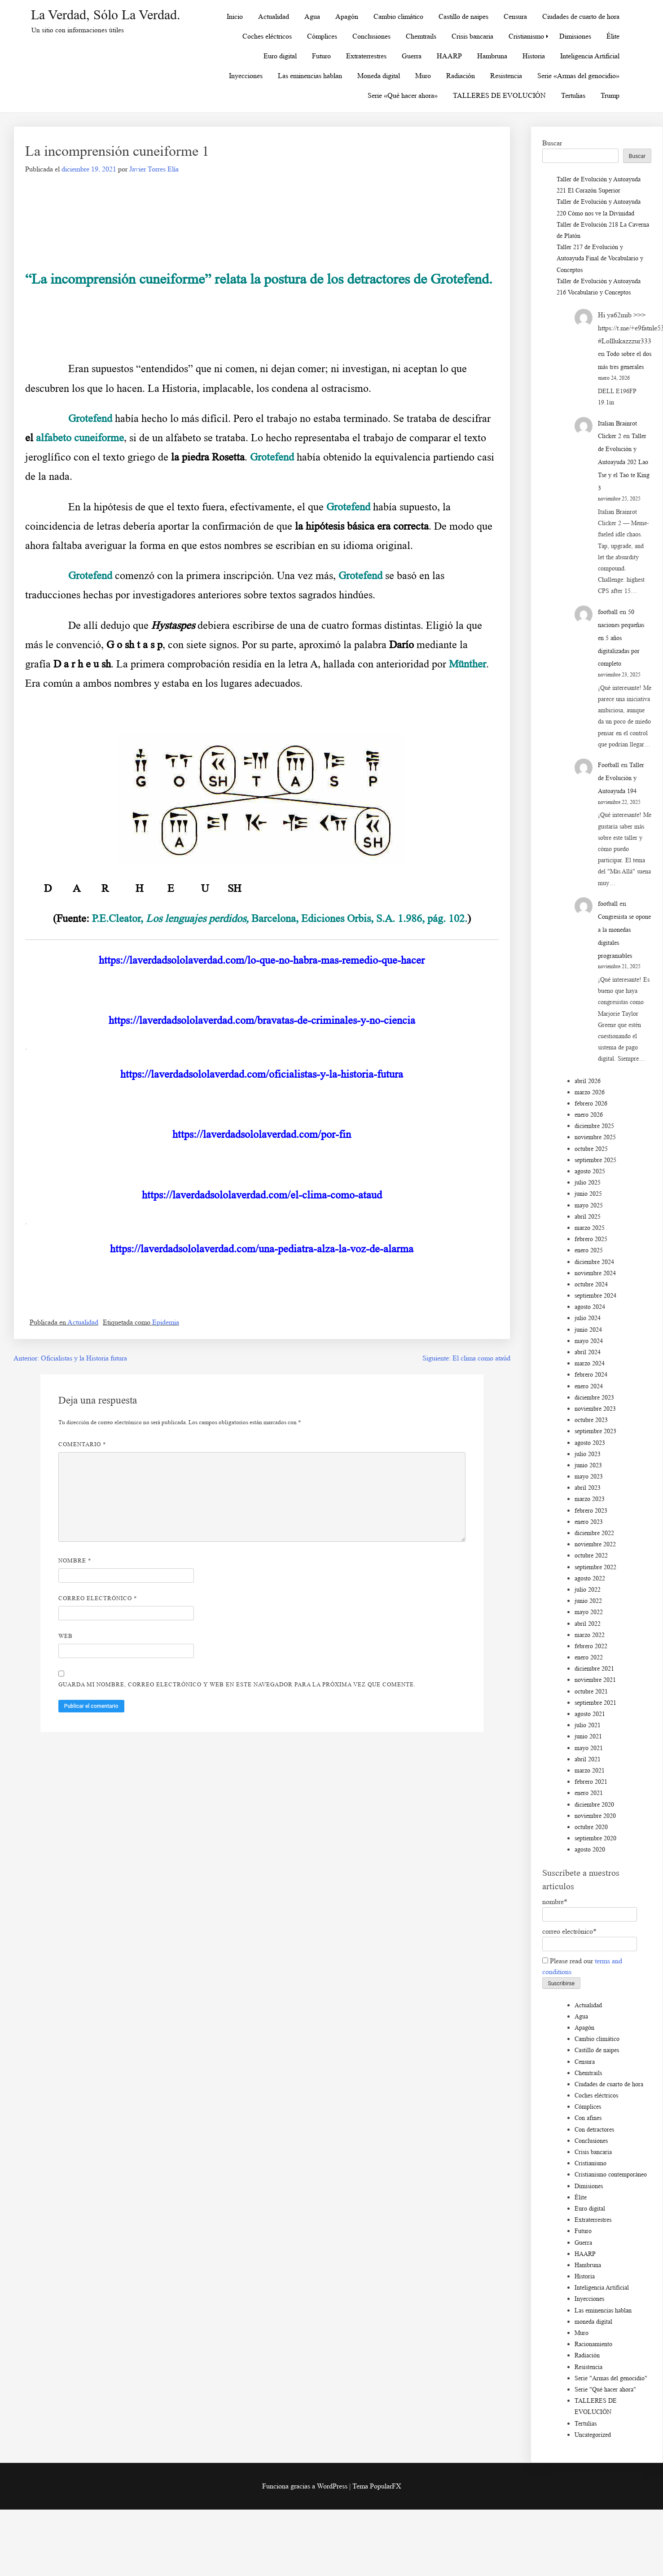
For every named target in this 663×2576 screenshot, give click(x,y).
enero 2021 (589, 1793)
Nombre (75, 1560)
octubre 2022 (591, 1555)
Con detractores (594, 2129)
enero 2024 (589, 1386)
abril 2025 (588, 1216)
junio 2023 (588, 1465)
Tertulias (573, 95)
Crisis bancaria (472, 36)
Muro (423, 75)
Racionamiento (593, 2344)
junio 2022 (588, 1600)
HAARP (449, 56)
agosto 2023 (590, 1442)
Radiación (460, 75)
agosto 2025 (590, 1171)
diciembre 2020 (594, 1804)
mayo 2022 (589, 1612)
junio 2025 (588, 1193)
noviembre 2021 (595, 1679)
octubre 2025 (591, 1148)
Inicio (235, 16)
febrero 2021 (591, 1781)
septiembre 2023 (595, 1431)
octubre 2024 (591, 1284)
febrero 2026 (591, 1103)
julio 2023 (588, 1454)
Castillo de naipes (463, 16)
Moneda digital (378, 75)
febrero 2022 (591, 1646)
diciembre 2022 (594, 1533)
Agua (312, 16)
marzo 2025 (590, 1227)
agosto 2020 (590, 1849)
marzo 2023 (590, 1499)
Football (608, 765)
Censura (515, 16)
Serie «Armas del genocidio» (578, 75)
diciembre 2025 (594, 1126)
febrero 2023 (591, 1510)
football (608, 612)
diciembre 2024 (594, 1262)
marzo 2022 (590, 1635)
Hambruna (492, 56)
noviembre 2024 (595, 1273)
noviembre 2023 (595, 1408)
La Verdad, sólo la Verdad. (105, 14)
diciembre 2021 (594, 1668)
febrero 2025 (591, 1239)
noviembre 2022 (595, 1544)
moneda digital (593, 2321)
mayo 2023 (589, 1476)
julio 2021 (588, 1725)
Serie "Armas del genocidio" (611, 2378)
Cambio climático (398, 16)
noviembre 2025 (595, 1137)
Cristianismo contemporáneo (611, 2174)
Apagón (346, 16)
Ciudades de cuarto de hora (580, 16)
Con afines (588, 2118)
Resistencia (506, 75)
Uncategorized (593, 2434)
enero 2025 (589, 1250)
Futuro (321, 56)
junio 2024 (588, 1329)
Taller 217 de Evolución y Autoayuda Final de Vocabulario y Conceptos (600, 258)
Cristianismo (526, 36)
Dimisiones (575, 36)
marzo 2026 (590, 1092)
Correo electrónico (97, 1598)
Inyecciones (246, 75)
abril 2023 (588, 1487)
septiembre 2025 (595, 1160)
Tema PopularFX (376, 2486)
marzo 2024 (590, 1363)
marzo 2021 (590, 1770)
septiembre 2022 (595, 1567)
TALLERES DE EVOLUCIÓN (499, 95)
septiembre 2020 (595, 1838)
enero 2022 (589, 1657)
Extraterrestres (366, 56)
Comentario (82, 1444)
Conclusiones (371, 36)
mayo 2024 (589, 1341)
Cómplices (322, 36)
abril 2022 (588, 1623)
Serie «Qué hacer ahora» (403, 95)
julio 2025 (588, 1182)
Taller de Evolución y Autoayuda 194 (621, 778)
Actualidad (273, 16)
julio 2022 (588, 1589)
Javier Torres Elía (154, 169)
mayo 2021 (589, 1748)
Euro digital (280, 56)
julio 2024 (588, 1318)
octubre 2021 (591, 1691)
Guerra (412, 56)
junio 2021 (588, 1736)
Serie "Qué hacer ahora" (605, 2389)
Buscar (552, 143)
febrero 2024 (591, 1374)
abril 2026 (588, 1081)
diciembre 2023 (594, 1397)
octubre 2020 (591, 1827)
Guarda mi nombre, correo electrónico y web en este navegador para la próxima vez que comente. (237, 1684)
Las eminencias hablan (310, 75)
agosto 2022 (590, 1578)
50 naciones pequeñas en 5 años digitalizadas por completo (621, 638)
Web (65, 1635)
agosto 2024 (590, 1306)
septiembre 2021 (595, 1702)
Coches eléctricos (267, 36)
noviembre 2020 (595, 1815)
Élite (612, 36)
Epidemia (165, 1322)
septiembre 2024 (595, 1295)
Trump (610, 95)
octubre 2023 (591, 1420)
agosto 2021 (590, 1714)
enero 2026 (589, 1114)
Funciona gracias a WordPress (305, 2486)
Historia (533, 56)
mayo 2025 (589, 1205)
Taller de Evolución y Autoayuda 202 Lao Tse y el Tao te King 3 (624, 462)
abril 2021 (588, 1759)
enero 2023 (589, 1521)
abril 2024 (588, 1352)
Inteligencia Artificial (589, 56)
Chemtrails (421, 36)
